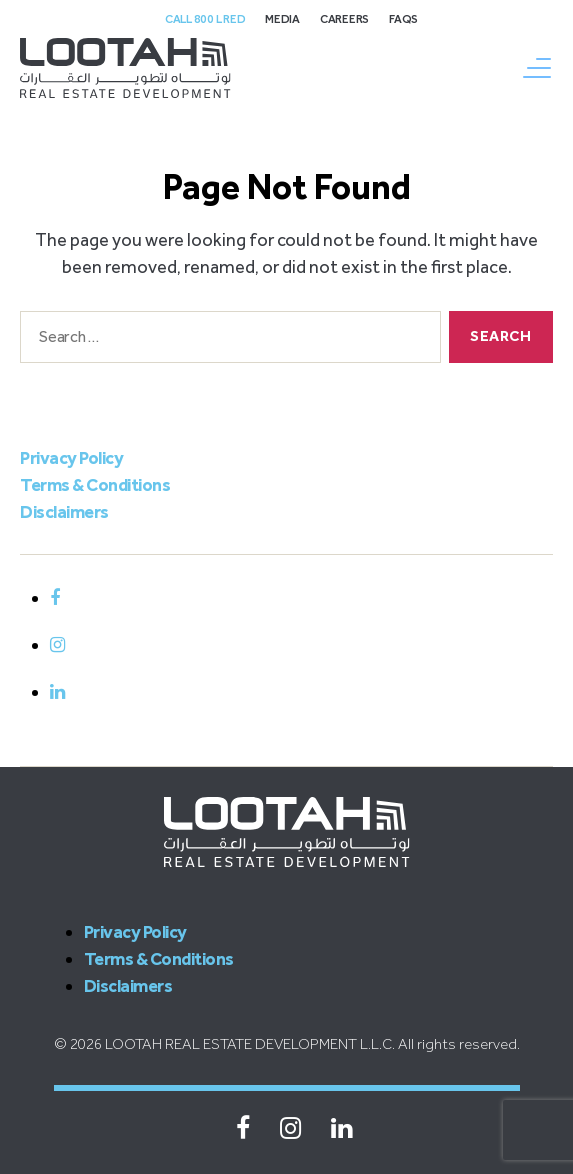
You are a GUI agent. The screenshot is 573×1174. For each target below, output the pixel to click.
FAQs (403, 19)
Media (282, 19)
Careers (344, 19)
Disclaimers (64, 512)
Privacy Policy (71, 458)
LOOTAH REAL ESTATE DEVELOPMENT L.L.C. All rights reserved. (312, 1044)
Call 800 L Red (205, 19)
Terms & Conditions (95, 485)
